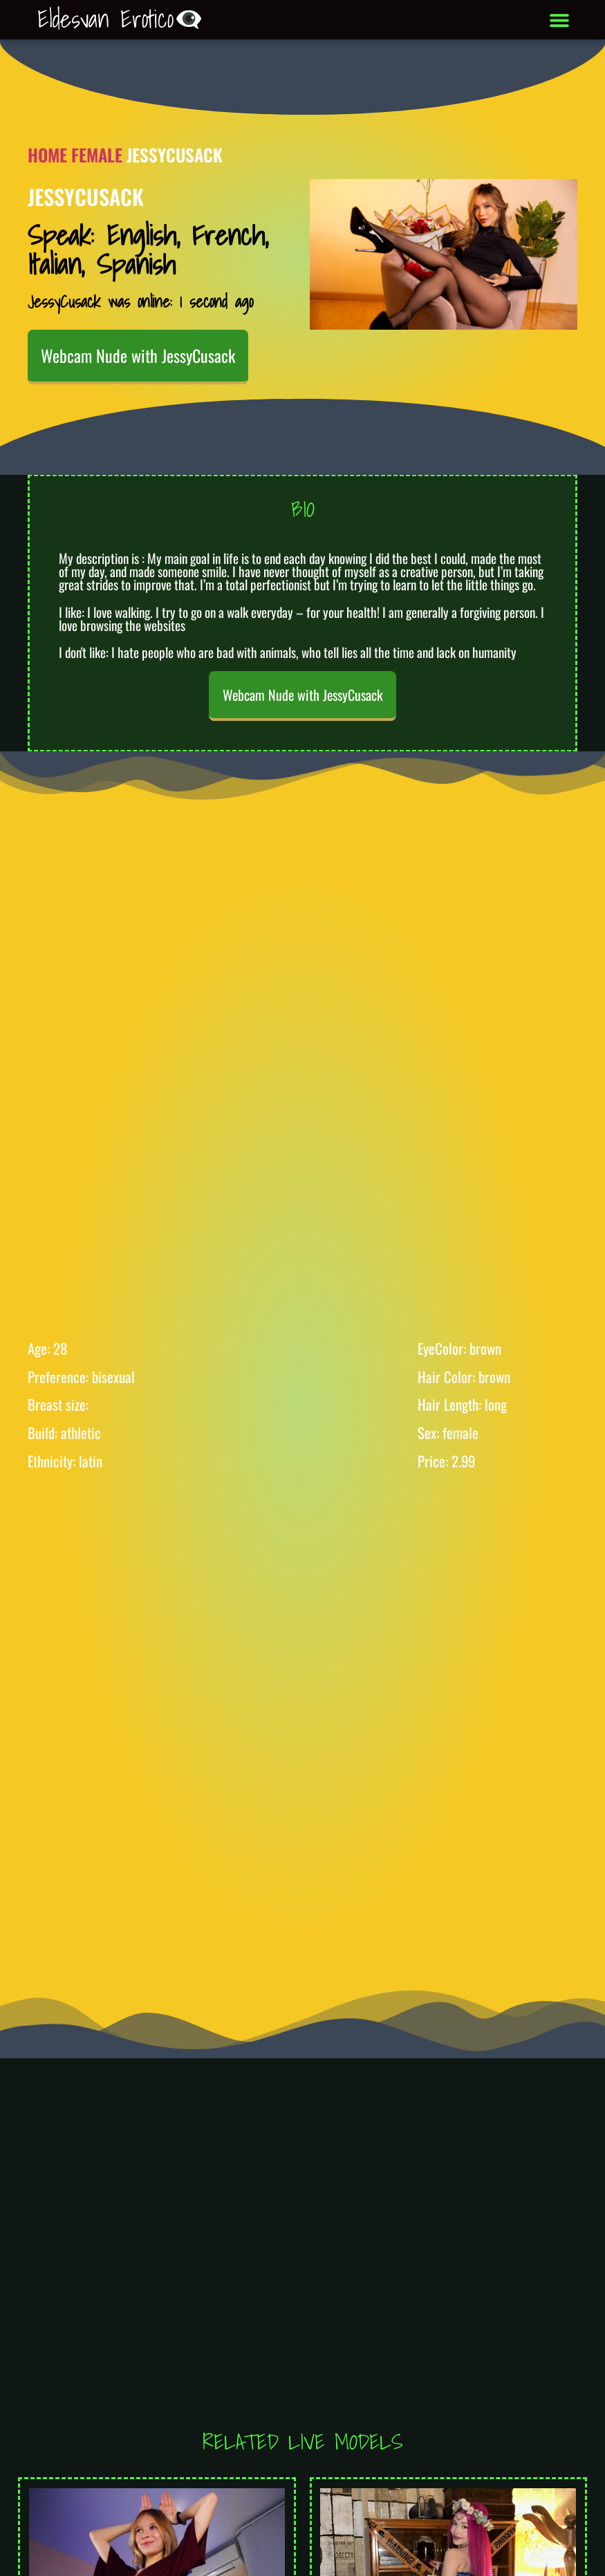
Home (47, 154)
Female (96, 154)
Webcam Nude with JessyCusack (138, 355)
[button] (559, 19)
